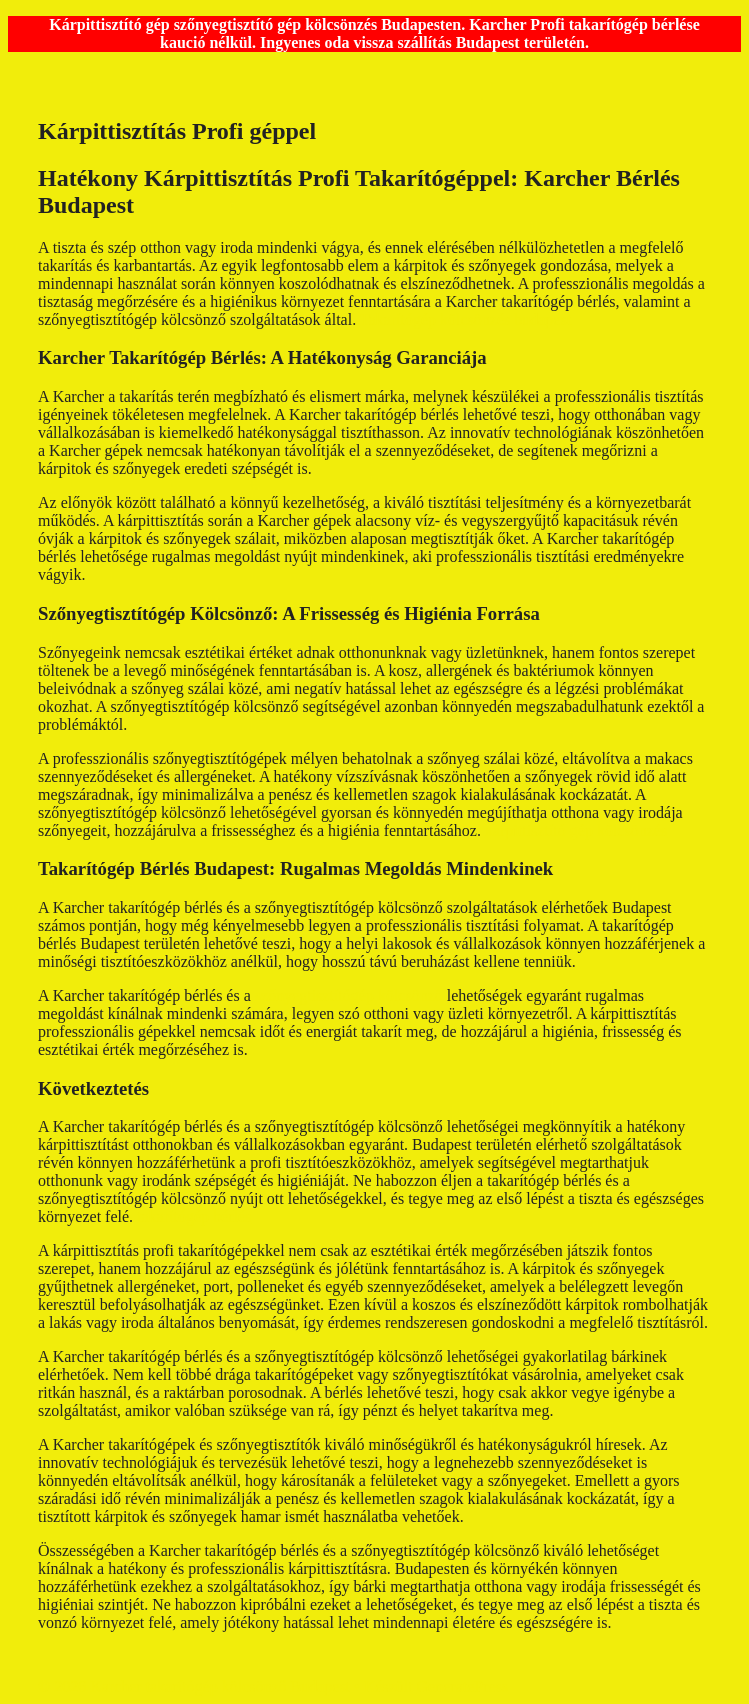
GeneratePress (463, 1686)
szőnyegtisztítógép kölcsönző (349, 995)
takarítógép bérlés (194, 1216)
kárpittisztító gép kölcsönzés (576, 830)
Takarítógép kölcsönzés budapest (465, 319)
